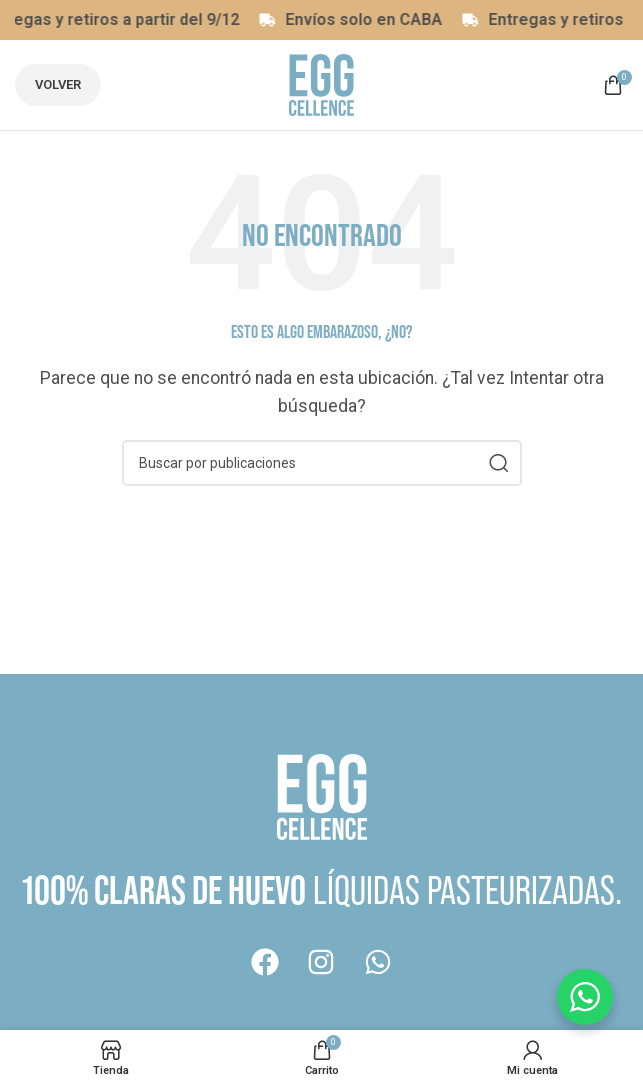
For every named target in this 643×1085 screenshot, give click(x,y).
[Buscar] (322, 463)
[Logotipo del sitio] (321, 83)
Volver (58, 84)
